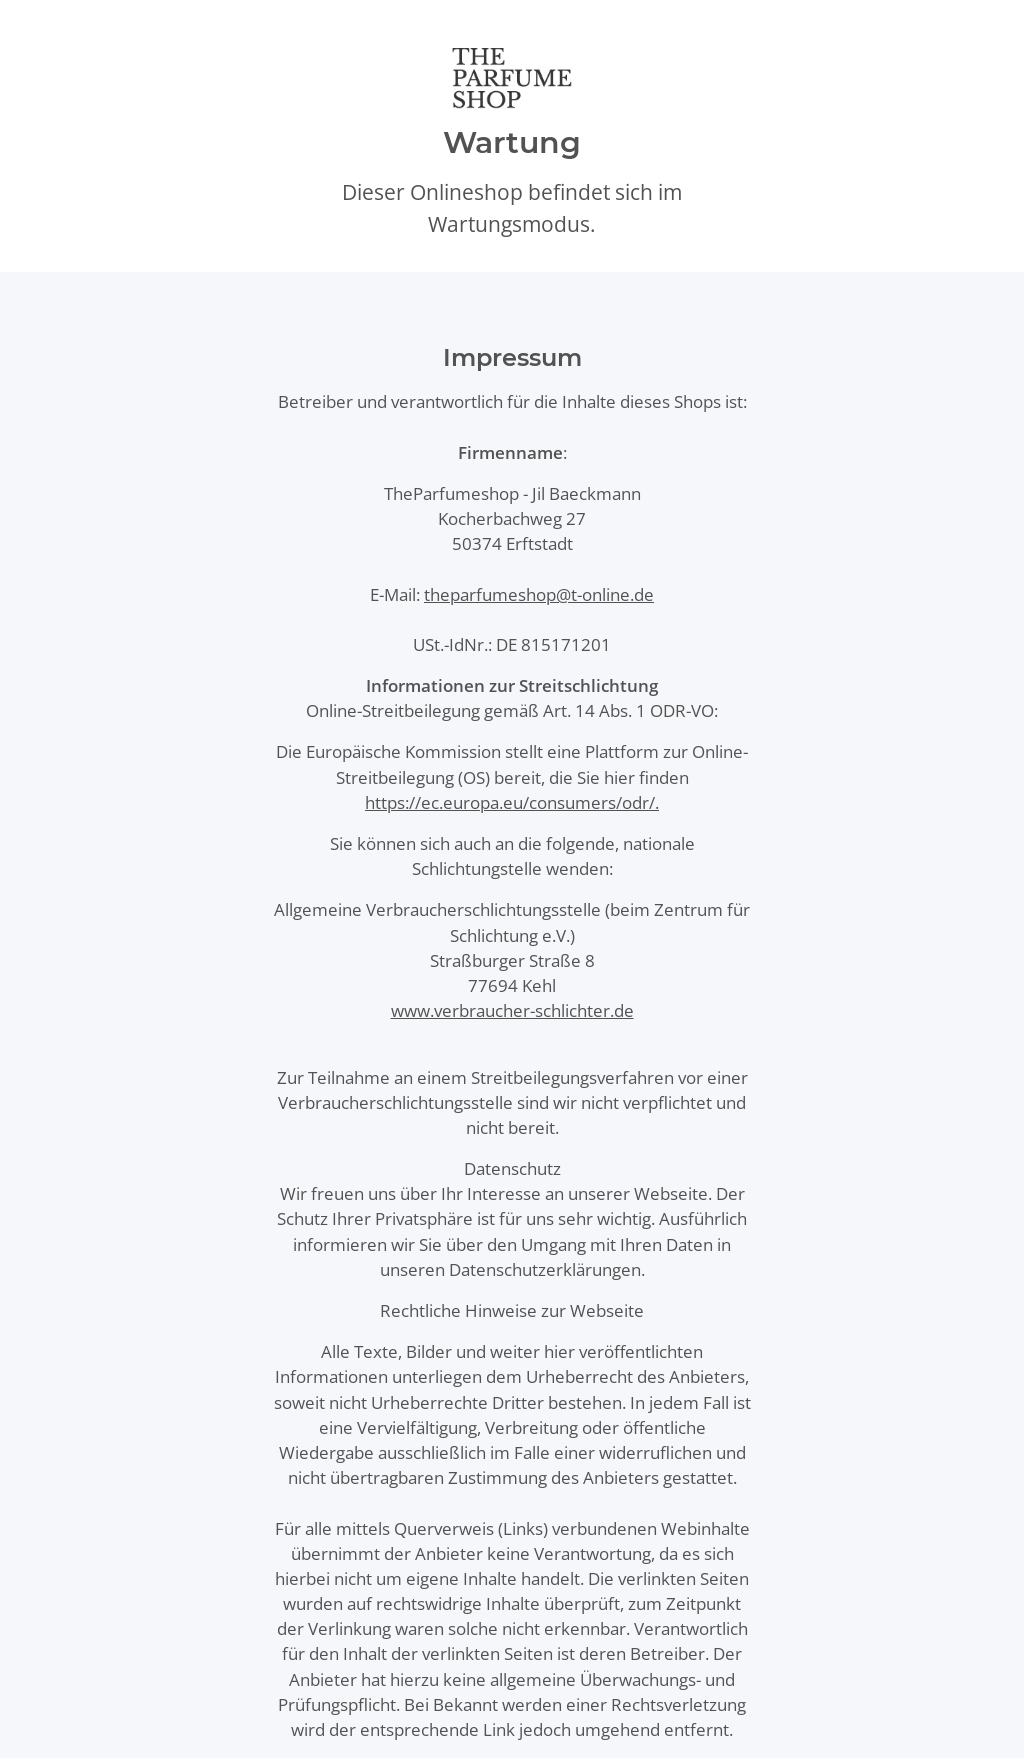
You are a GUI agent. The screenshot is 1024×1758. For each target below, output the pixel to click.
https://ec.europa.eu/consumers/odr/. (512, 802)
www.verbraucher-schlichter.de (512, 1010)
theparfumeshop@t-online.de (539, 594)
